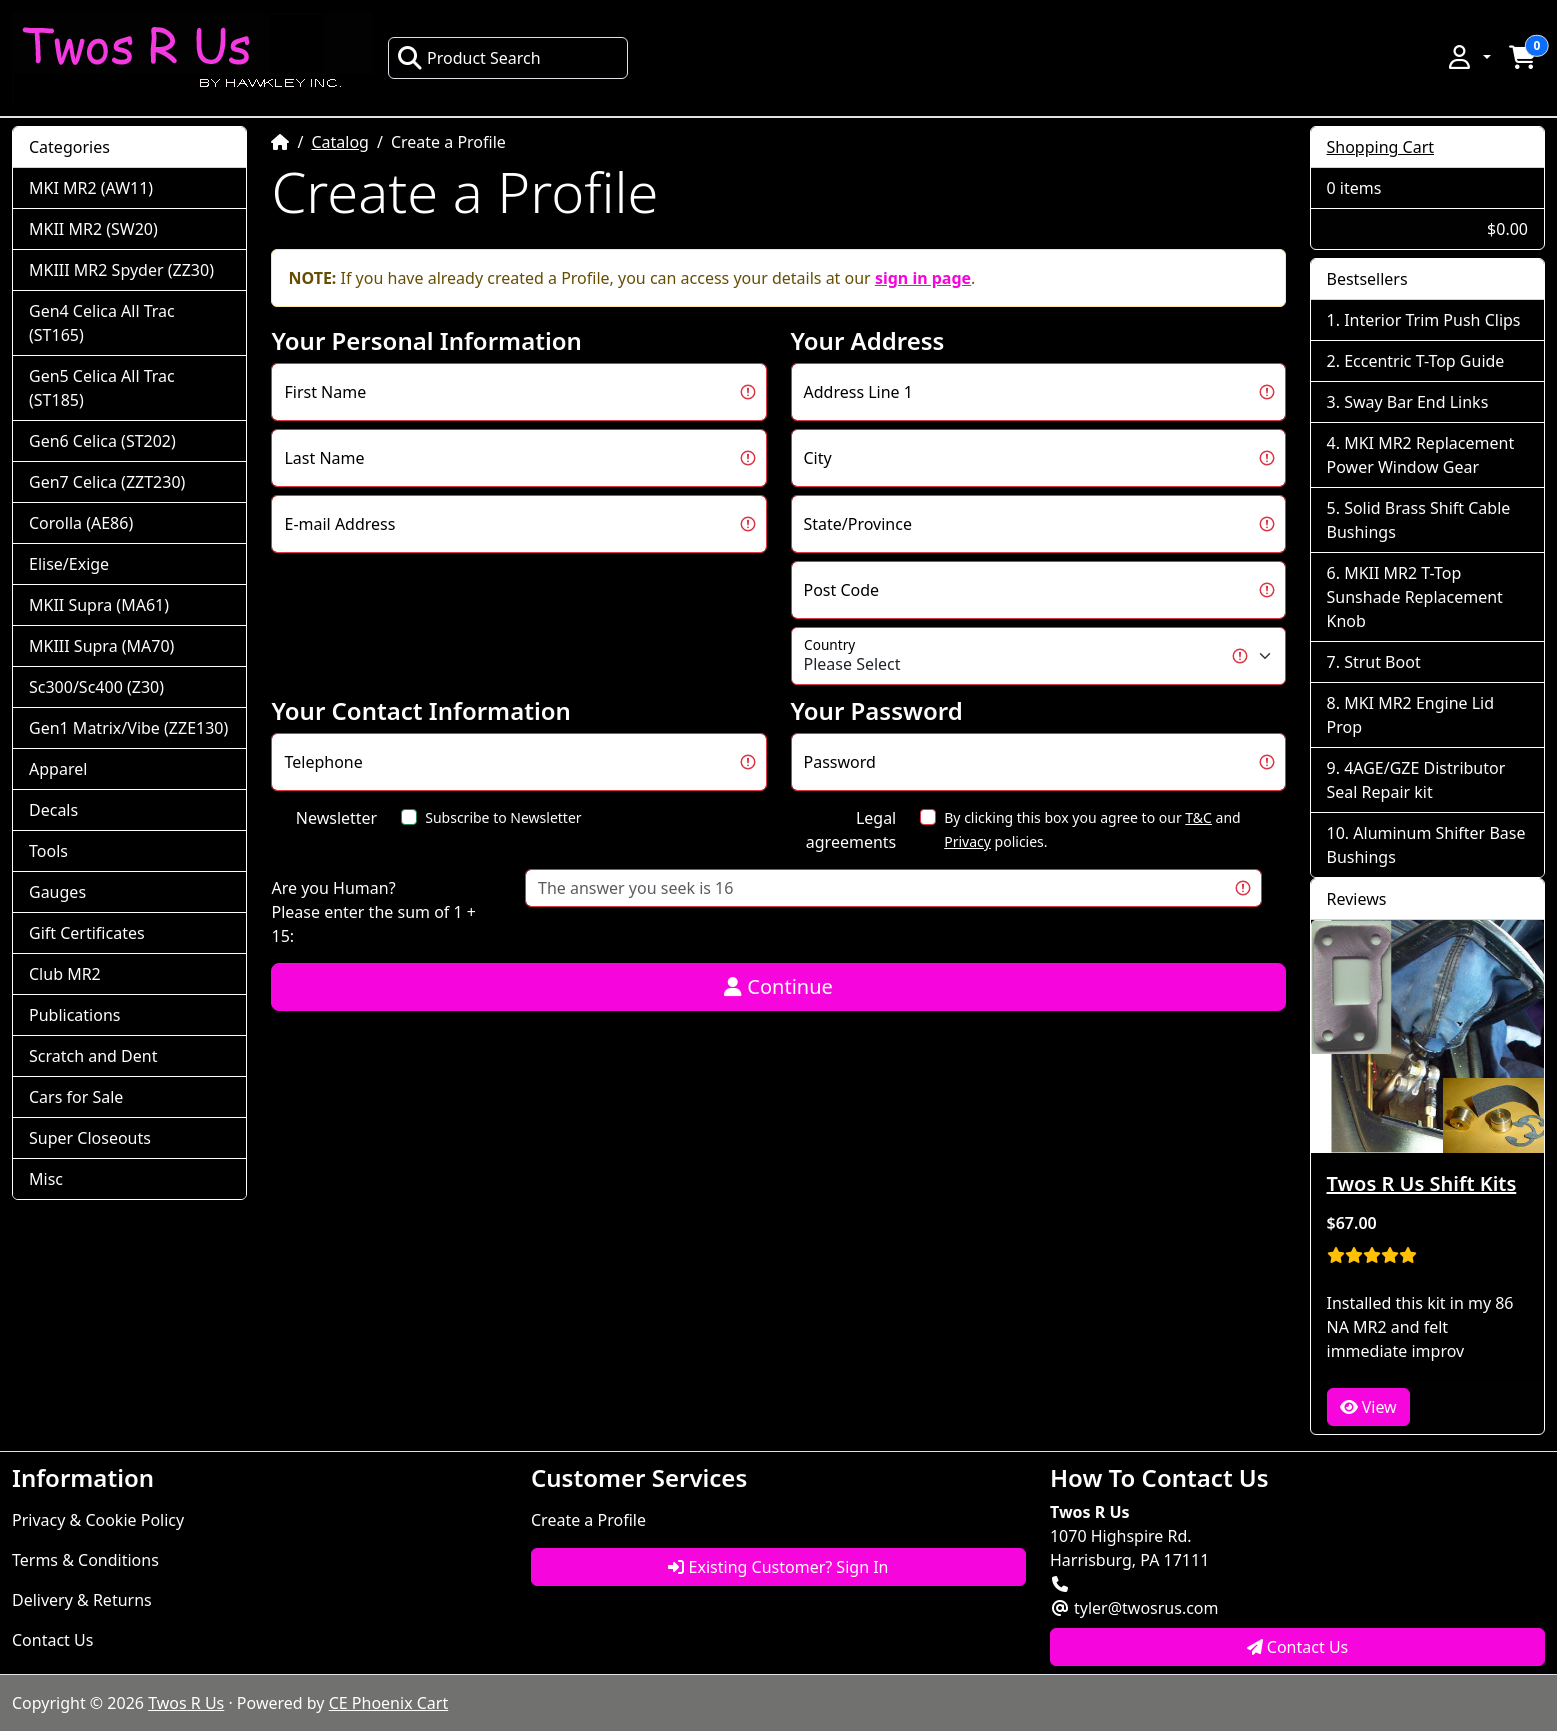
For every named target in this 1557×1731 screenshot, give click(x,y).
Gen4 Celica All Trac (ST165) (102, 323)
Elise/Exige (69, 564)
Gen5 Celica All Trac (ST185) (102, 388)
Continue (778, 986)
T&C (1198, 817)
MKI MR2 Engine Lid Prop (1411, 715)
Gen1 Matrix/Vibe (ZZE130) (128, 728)
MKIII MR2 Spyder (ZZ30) (121, 270)
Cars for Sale (76, 1097)
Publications (74, 1015)
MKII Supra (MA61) (99, 605)
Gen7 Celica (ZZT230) (107, 482)
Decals (53, 810)
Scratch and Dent (93, 1056)
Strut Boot (1382, 662)
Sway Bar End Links (1416, 402)
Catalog (340, 142)
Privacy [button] (967, 841)
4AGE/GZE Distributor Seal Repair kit (1416, 780)
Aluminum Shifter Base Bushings (1426, 845)
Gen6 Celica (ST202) (102, 441)
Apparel (58, 769)
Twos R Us (186, 1703)
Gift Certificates (87, 933)
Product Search (469, 58)
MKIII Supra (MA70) (101, 646)
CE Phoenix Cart (389, 1703)
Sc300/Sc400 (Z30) (96, 687)
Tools (48, 851)
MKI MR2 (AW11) (91, 188)
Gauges (57, 892)
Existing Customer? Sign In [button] (778, 1567)
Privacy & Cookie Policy (98, 1520)
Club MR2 (65, 974)
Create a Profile (588, 1520)
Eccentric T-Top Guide (1424, 361)
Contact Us (52, 1640)
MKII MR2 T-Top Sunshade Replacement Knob (1415, 597)
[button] (1468, 57)
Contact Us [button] (1298, 1647)
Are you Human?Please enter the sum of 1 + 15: (373, 912)
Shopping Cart (1381, 147)
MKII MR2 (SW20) (93, 229)
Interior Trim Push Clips (1432, 320)
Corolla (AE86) (81, 523)
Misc (46, 1179)
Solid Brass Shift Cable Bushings (1419, 520)
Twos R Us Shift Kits (1422, 1183)
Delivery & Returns (82, 1600)
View (1368, 1407)
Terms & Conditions (85, 1560)
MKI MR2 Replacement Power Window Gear (1421, 455)
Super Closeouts (90, 1138)
